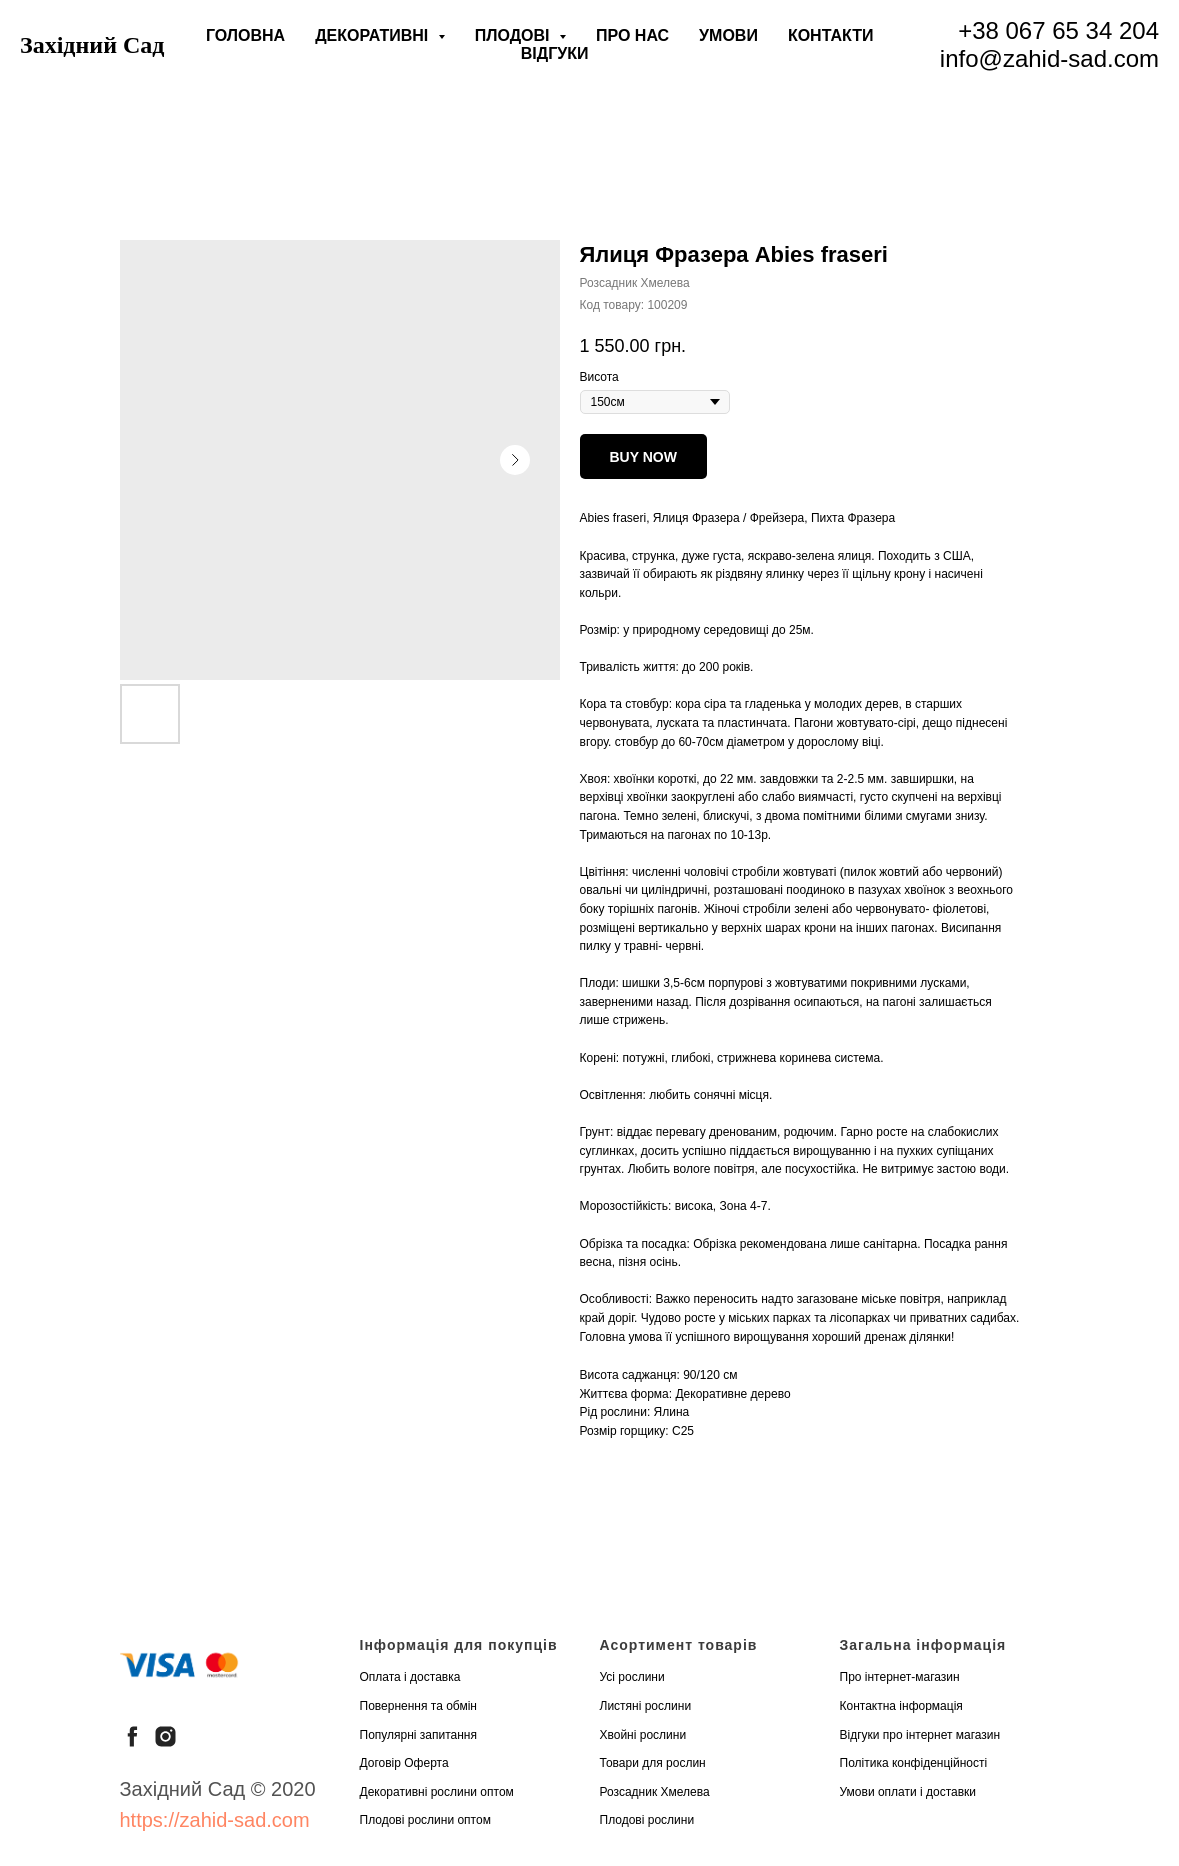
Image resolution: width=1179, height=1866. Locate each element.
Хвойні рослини (643, 1735)
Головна (245, 35)
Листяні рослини (646, 1706)
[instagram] (165, 1736)
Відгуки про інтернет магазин (920, 1735)
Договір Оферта (404, 1763)
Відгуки (555, 53)
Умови (728, 35)
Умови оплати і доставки (908, 1792)
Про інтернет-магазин (900, 1677)
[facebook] (132, 1736)
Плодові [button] (514, 35)
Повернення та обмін (418, 1706)
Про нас (632, 35)
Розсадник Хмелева (655, 1792)
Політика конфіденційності (914, 1763)
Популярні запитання (419, 1735)
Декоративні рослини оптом (437, 1792)
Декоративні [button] (374, 35)
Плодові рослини (647, 1820)
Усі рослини (632, 1677)
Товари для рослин (653, 1763)
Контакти (831, 35)
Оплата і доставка (410, 1677)
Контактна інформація (901, 1706)
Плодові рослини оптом (425, 1820)
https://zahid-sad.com (215, 1820)
